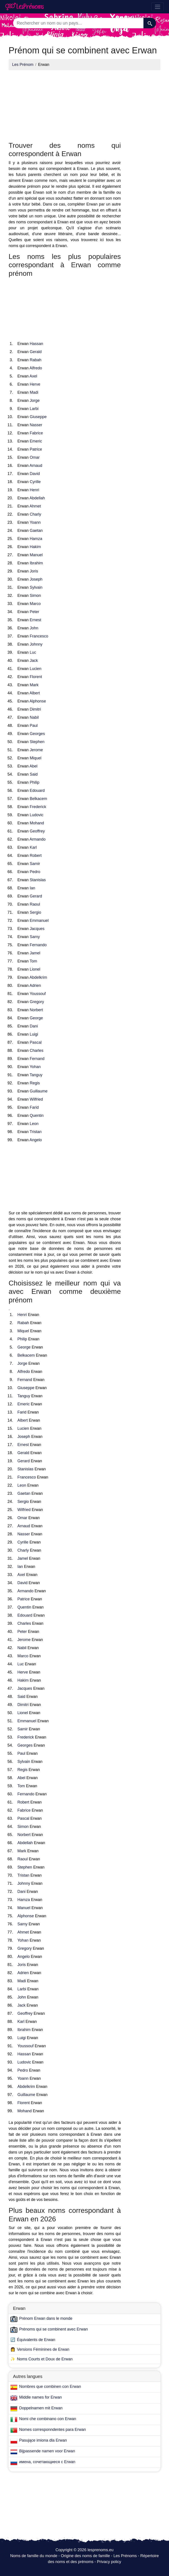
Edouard (37, 790)
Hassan (36, 343)
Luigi (34, 1034)
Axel (33, 376)
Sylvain (36, 587)
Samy (35, 937)
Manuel (36, 555)
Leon (34, 1123)
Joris (34, 571)
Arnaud (35, 465)
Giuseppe (38, 417)
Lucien (35, 668)
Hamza (36, 538)
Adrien (35, 985)
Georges (37, 733)
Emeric (36, 441)
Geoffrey (37, 831)
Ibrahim (36, 563)
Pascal (36, 1042)
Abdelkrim (38, 977)
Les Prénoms (125, 2556)
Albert (34, 693)
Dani (34, 1026)
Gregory (37, 1002)
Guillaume (39, 1091)
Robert (36, 855)
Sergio (35, 912)
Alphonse (37, 701)
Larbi (34, 408)
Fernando (38, 945)
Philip (34, 782)
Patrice (36, 449)
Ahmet (35, 506)
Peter (34, 612)
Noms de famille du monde (33, 2556)
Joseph (36, 579)
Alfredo (35, 368)
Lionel (35, 969)
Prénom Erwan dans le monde (45, 2318)
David (35, 473)
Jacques (37, 928)
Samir (35, 863)
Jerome (36, 750)
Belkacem (38, 798)
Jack (34, 660)
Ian (32, 888)
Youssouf (38, 993)
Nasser (36, 425)
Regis (35, 1083)
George (36, 1018)
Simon (35, 595)
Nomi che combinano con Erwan (47, 2419)
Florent (36, 677)
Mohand (37, 823)
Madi (34, 392)
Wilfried (36, 1099)
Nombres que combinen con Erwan (50, 2386)
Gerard (36, 896)
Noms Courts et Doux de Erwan (45, 2359)
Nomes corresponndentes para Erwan (52, 2429)
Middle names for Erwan (40, 2397)
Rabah (35, 360)
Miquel (35, 758)
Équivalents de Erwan (36, 2340)
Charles (36, 1050)
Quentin (37, 1115)
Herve (35, 384)
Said (34, 774)
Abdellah (37, 498)
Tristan (36, 1132)
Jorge (35, 400)
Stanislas (38, 880)
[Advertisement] (65, 104)
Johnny (36, 644)
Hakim (35, 547)
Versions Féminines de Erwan (43, 2349)
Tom (33, 961)
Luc (33, 652)
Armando (37, 839)
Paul (34, 725)
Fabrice (36, 433)
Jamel (35, 953)
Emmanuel (39, 920)
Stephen (37, 742)
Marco (35, 603)
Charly (35, 514)
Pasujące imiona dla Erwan (43, 2440)
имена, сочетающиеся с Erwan (47, 2462)
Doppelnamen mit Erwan (40, 2408)
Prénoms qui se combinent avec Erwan (53, 2329)
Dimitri (35, 709)
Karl (33, 847)
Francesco (39, 636)
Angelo (35, 1140)
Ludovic (36, 815)
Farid (34, 1107)
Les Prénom (22, 64)
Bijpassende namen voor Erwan (47, 2451)
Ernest (35, 620)
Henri (34, 490)
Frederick (38, 807)
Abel (33, 766)
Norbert (36, 1010)
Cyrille (35, 482)
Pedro (35, 872)
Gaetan (36, 530)
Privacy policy (109, 2562)
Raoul (35, 904)
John (34, 628)
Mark (34, 685)
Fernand (37, 1058)
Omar (35, 457)
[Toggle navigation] (157, 6)
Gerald (36, 352)
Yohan (35, 1067)
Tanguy (36, 1075)
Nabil (34, 717)
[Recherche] (149, 23)
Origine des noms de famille (85, 2556)
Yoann (35, 522)
